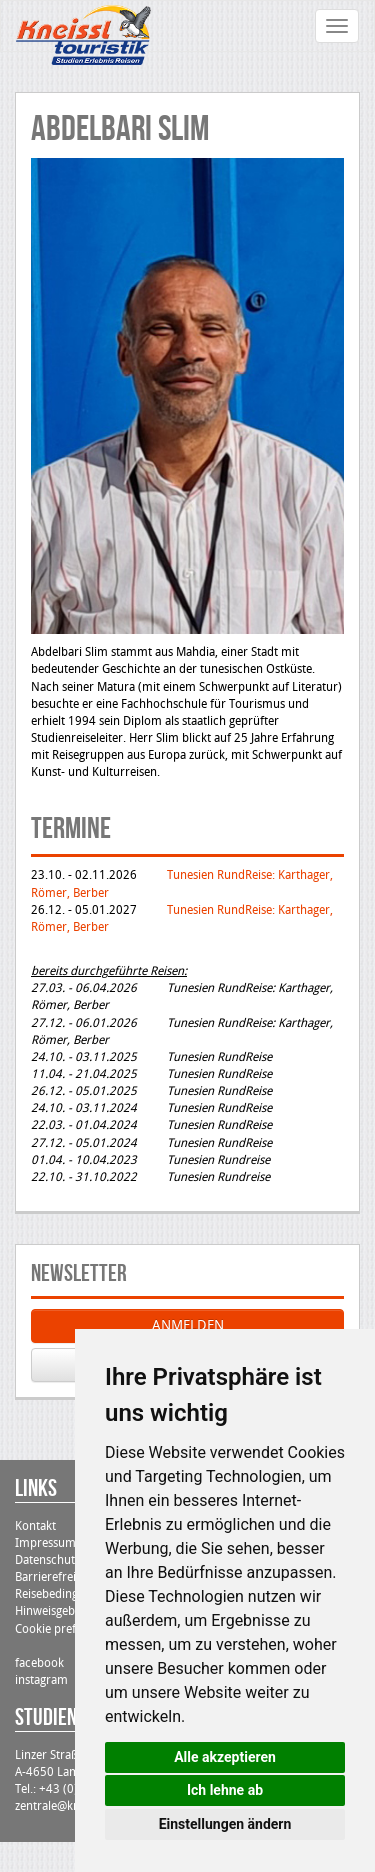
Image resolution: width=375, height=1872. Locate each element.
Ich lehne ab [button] (225, 1790)
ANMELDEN (188, 1325)
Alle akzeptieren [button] (225, 1757)
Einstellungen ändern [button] (225, 1824)
